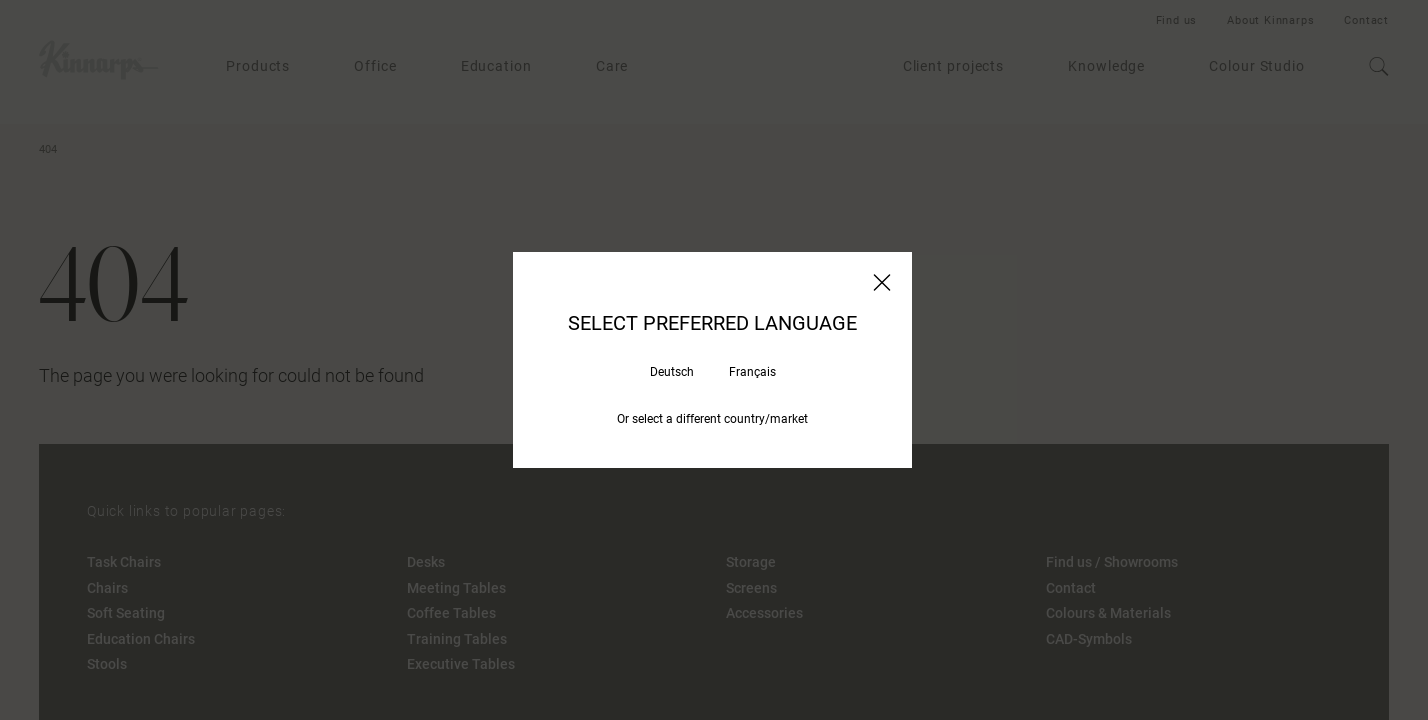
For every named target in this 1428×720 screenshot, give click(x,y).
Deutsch (672, 372)
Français (752, 372)
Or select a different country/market (712, 419)
